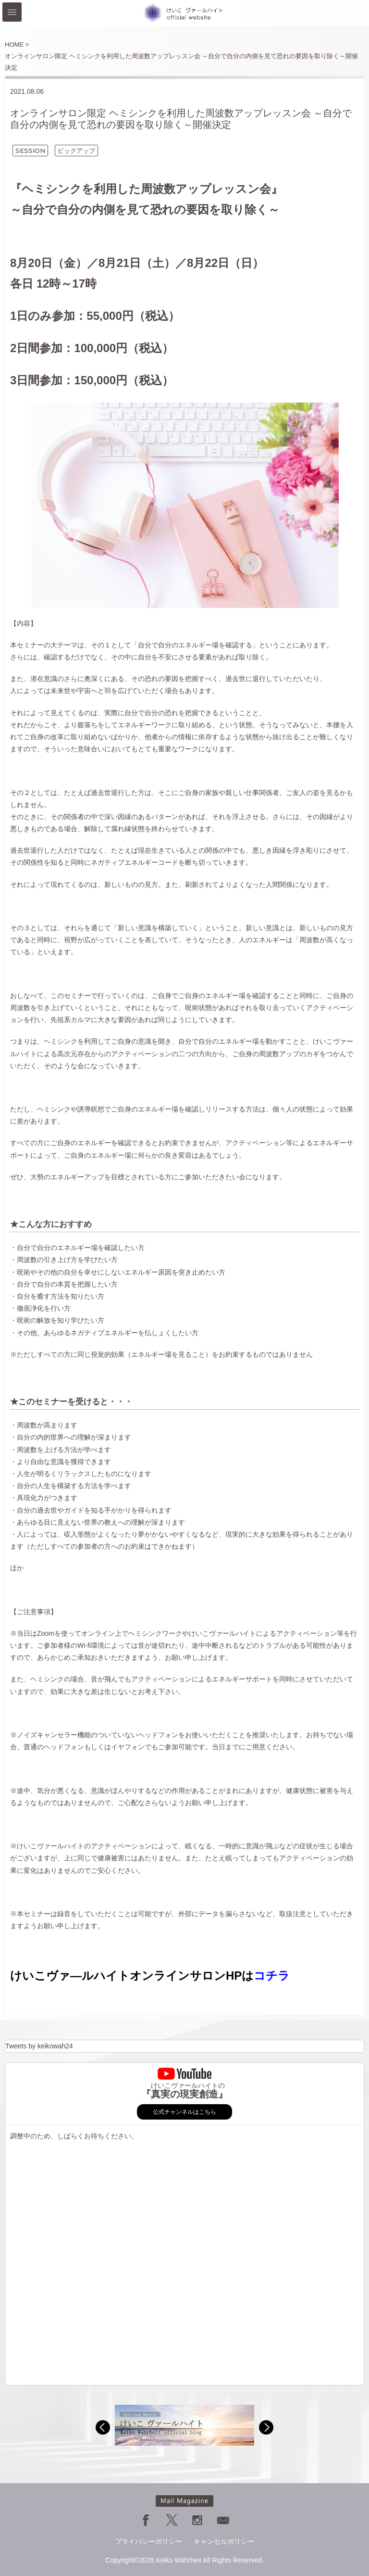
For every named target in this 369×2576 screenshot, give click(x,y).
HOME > (17, 44)
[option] (184, 2425)
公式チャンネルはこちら (184, 2112)
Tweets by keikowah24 (39, 2046)
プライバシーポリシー (148, 2541)
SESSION (30, 150)
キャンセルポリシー (224, 2541)
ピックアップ (76, 150)
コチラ (272, 1975)
